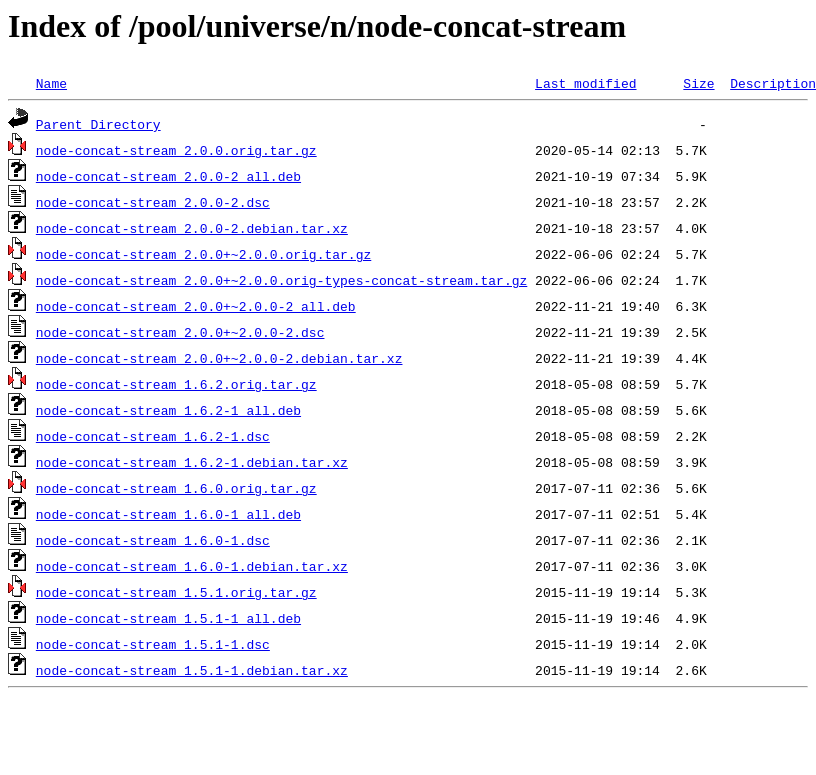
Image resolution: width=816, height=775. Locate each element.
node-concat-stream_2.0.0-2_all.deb (168, 176)
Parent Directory (98, 124)
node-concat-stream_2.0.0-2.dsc (153, 202)
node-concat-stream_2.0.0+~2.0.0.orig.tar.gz (203, 254)
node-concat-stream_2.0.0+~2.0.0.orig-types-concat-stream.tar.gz (281, 280)
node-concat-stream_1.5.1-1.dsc (153, 644)
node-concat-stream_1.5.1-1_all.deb (168, 618)
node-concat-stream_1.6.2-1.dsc (153, 436)
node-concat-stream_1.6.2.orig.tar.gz (176, 384)
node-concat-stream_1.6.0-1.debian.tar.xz (192, 566)
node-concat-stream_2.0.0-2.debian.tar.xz (192, 228)
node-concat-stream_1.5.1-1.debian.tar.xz (192, 670)
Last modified (585, 83)
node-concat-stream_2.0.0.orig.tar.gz (176, 150)
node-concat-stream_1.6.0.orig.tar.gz (176, 488)
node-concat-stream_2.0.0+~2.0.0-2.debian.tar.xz (219, 358)
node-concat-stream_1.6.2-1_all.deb (168, 410)
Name (51, 83)
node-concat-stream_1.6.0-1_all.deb (168, 514)
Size (698, 83)
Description (773, 83)
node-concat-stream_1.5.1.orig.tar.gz (176, 592)
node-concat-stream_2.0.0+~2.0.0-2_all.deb (196, 306)
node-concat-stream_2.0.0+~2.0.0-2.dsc (180, 332)
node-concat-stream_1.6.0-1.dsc (153, 540)
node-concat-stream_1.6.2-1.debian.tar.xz (192, 462)
